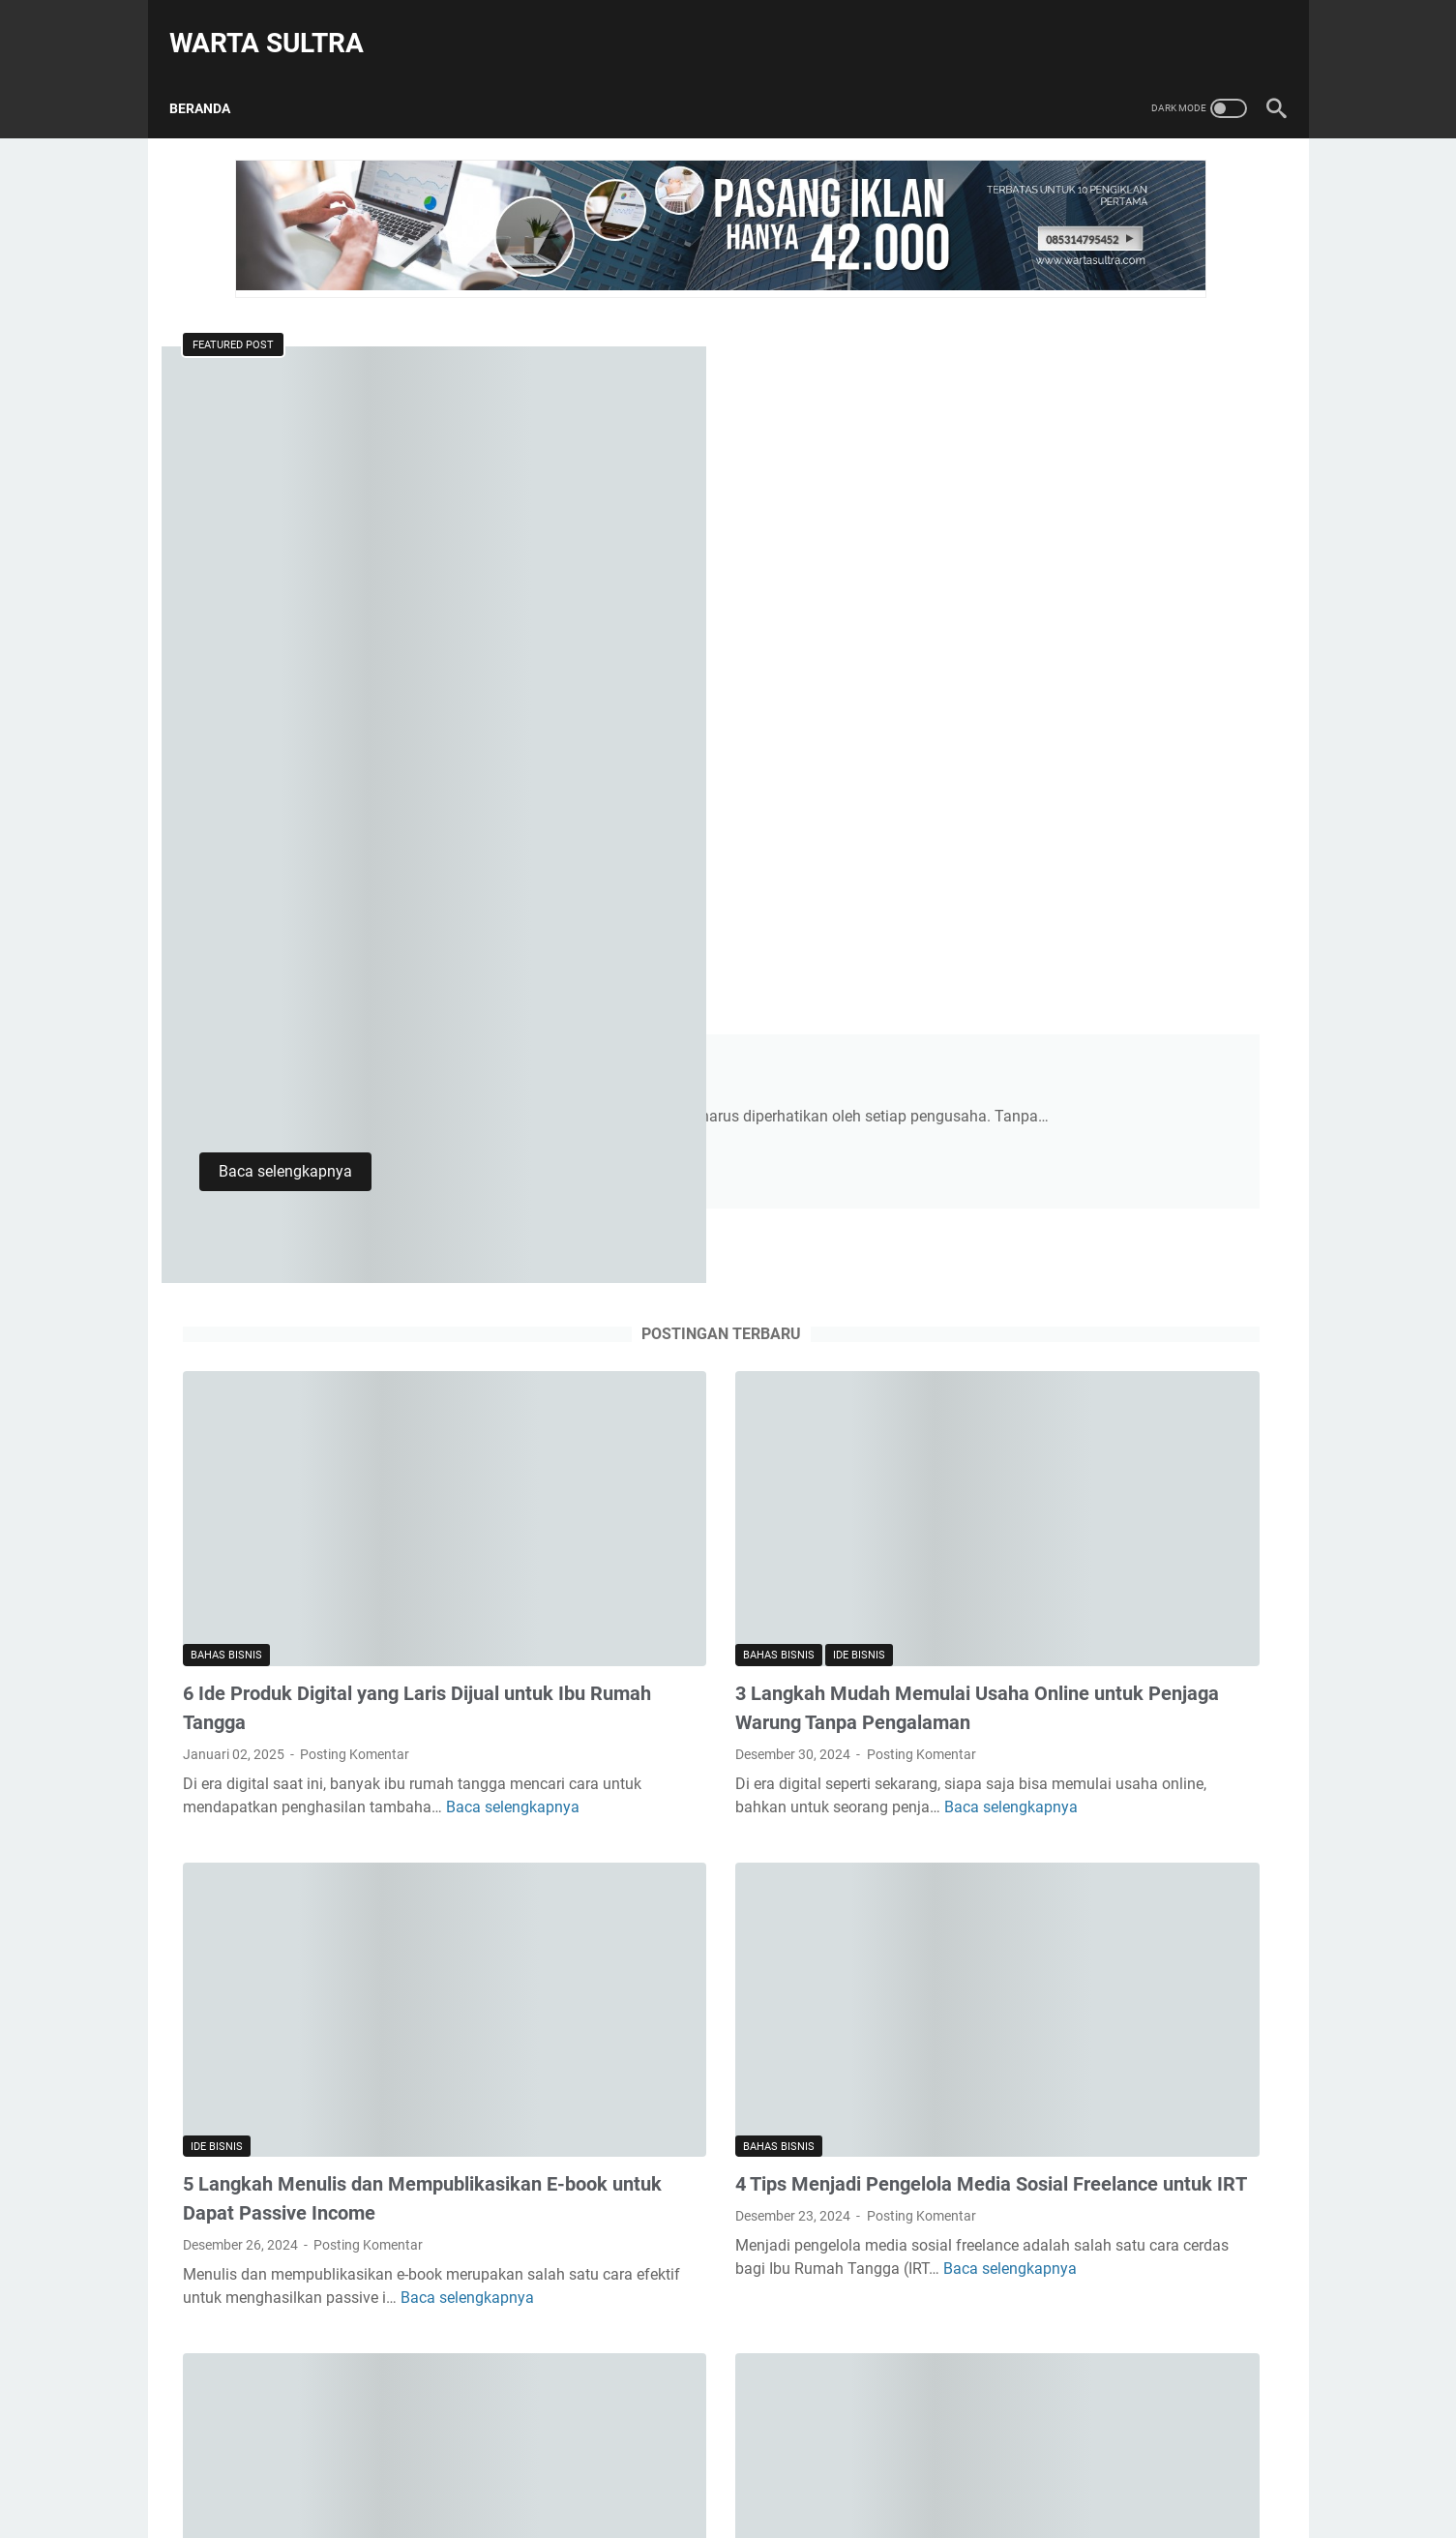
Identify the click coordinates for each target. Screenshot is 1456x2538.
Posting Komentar (354, 1011)
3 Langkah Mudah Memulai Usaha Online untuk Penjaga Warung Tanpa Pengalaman (719, 979)
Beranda (213, 76)
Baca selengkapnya (658, 573)
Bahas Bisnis (226, 912)
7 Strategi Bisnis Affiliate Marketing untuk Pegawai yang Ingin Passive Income (337, 1871)
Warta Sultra (280, 23)
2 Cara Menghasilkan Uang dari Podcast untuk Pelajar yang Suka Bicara (1113, 901)
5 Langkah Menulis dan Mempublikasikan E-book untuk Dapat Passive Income (348, 1425)
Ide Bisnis (687, 912)
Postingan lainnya (548, 2080)
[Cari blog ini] (1094, 341)
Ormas (1037, 2005)
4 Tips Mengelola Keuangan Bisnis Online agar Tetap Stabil (720, 383)
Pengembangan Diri (1082, 2038)
